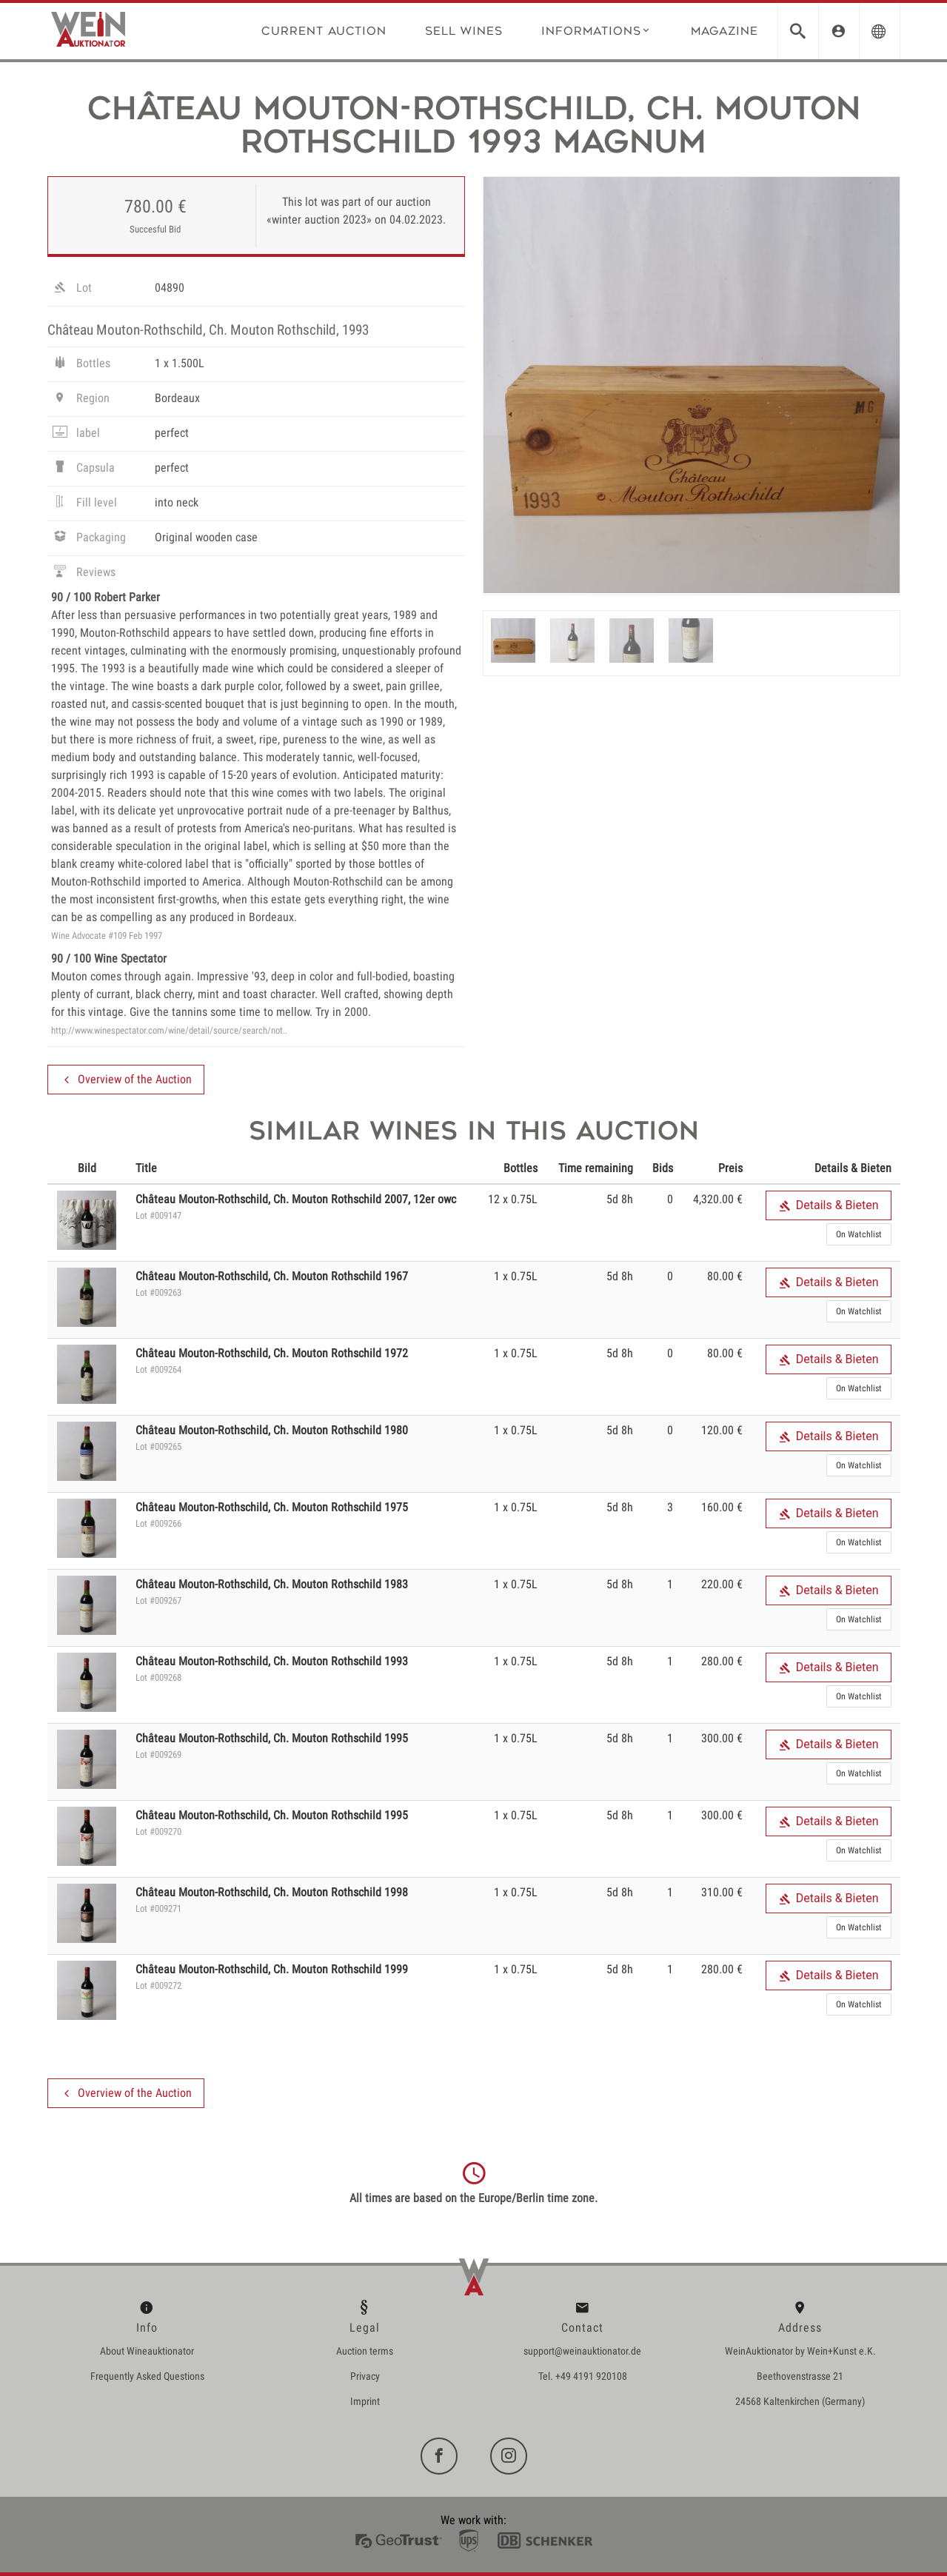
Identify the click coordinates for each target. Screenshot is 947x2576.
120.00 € (722, 1430)
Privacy (365, 2376)
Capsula (83, 469)
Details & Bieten (828, 1205)
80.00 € (725, 1276)
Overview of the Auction (126, 1079)
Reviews (83, 574)
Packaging (88, 539)
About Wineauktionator (147, 2351)
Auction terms (364, 2351)
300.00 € (722, 1738)
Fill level (84, 504)
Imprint (365, 2401)
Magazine (724, 30)
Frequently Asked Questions (147, 2376)
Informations (596, 30)
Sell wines (464, 30)
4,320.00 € (718, 1199)
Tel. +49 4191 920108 (582, 2376)
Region (80, 400)
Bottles (80, 365)
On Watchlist (859, 1234)
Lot (71, 289)
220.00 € (722, 1584)
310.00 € (722, 1892)
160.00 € (722, 1507)
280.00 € (722, 1661)
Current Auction (324, 30)
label (75, 435)
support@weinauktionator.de (582, 2351)
